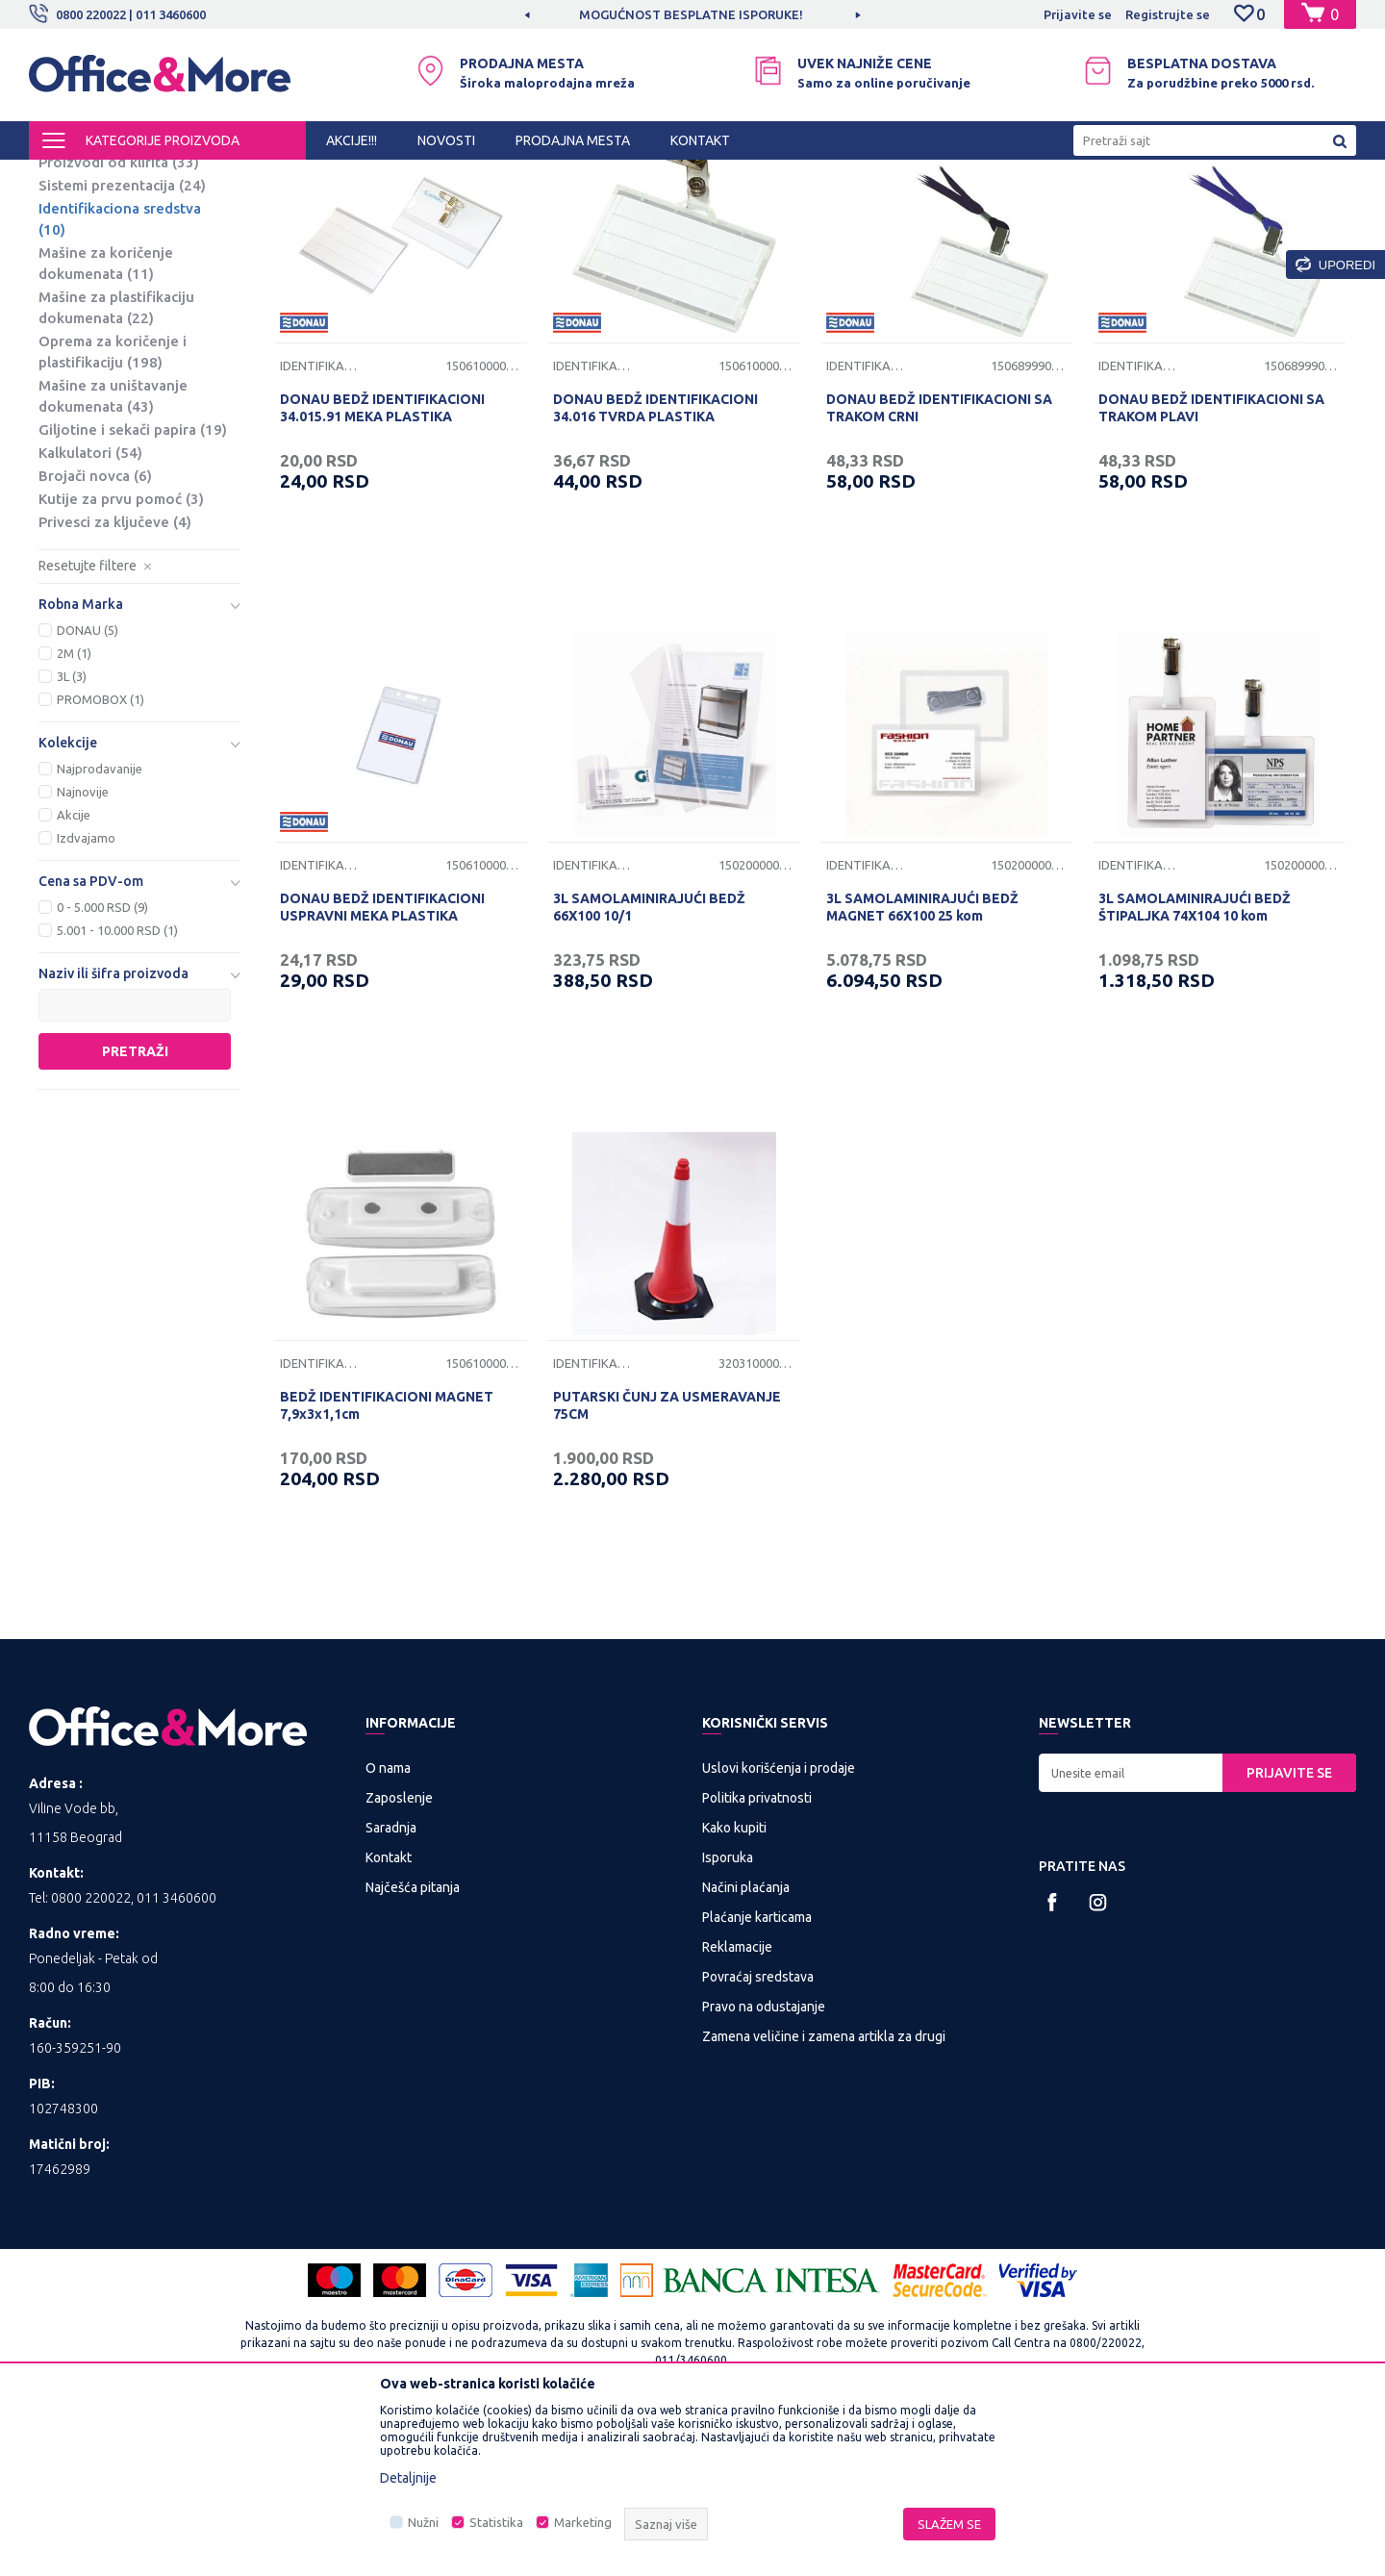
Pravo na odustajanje (763, 2166)
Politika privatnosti (757, 1957)
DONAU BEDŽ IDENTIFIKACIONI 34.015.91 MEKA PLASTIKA (382, 567)
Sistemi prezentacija (122, 345)
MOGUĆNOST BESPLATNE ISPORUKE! (691, 14)
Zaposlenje (399, 1957)
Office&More (65, 177)
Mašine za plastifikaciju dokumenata (116, 467)
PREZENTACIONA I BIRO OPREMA (281, 177)
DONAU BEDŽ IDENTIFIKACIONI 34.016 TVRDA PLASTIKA (655, 567)
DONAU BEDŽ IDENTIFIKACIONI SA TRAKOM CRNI (939, 567)
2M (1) (74, 813)
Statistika (496, 2522)
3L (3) (72, 836)
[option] (692, 14)
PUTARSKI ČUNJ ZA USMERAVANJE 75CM (667, 1565)
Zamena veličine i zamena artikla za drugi (823, 2196)
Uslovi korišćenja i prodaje (778, 1927)
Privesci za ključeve (114, 681)
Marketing (583, 2522)
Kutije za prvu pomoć (121, 658)
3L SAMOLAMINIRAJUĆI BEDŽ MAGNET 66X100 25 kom (922, 1066)
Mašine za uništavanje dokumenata (113, 555)
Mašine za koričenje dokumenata (105, 423)
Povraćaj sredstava (758, 2136)
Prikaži (1130, 209)
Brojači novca (95, 635)
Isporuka (727, 2017)
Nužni (423, 2522)
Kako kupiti (734, 1987)
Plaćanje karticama (757, 2076)
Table (72, 252)
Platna (75, 275)
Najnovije (83, 951)
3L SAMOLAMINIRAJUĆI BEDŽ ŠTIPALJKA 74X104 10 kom (1194, 1066)
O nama (388, 1927)
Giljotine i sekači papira (132, 589)
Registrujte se (1167, 14)
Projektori (84, 298)
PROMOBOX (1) (100, 859)
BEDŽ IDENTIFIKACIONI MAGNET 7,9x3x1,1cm (386, 1565)
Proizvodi (143, 177)
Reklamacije (737, 2106)
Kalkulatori (90, 612)
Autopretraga (838, 209)
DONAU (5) (87, 789)
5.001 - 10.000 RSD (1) (117, 1090)
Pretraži (135, 1211)
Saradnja (390, 1987)
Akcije (73, 974)
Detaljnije (408, 2478)
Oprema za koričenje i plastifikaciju (112, 511)
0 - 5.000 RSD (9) (102, 1066)
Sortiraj (937, 209)
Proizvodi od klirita (118, 322)
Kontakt (388, 2017)
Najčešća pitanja (412, 2047)
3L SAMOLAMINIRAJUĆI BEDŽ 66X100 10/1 (649, 1066)
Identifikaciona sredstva (119, 378)
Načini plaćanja (746, 2047)
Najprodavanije (99, 928)
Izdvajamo (86, 997)
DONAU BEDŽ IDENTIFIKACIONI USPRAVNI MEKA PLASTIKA (382, 1066)
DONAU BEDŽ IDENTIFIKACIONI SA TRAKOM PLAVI (1211, 567)
